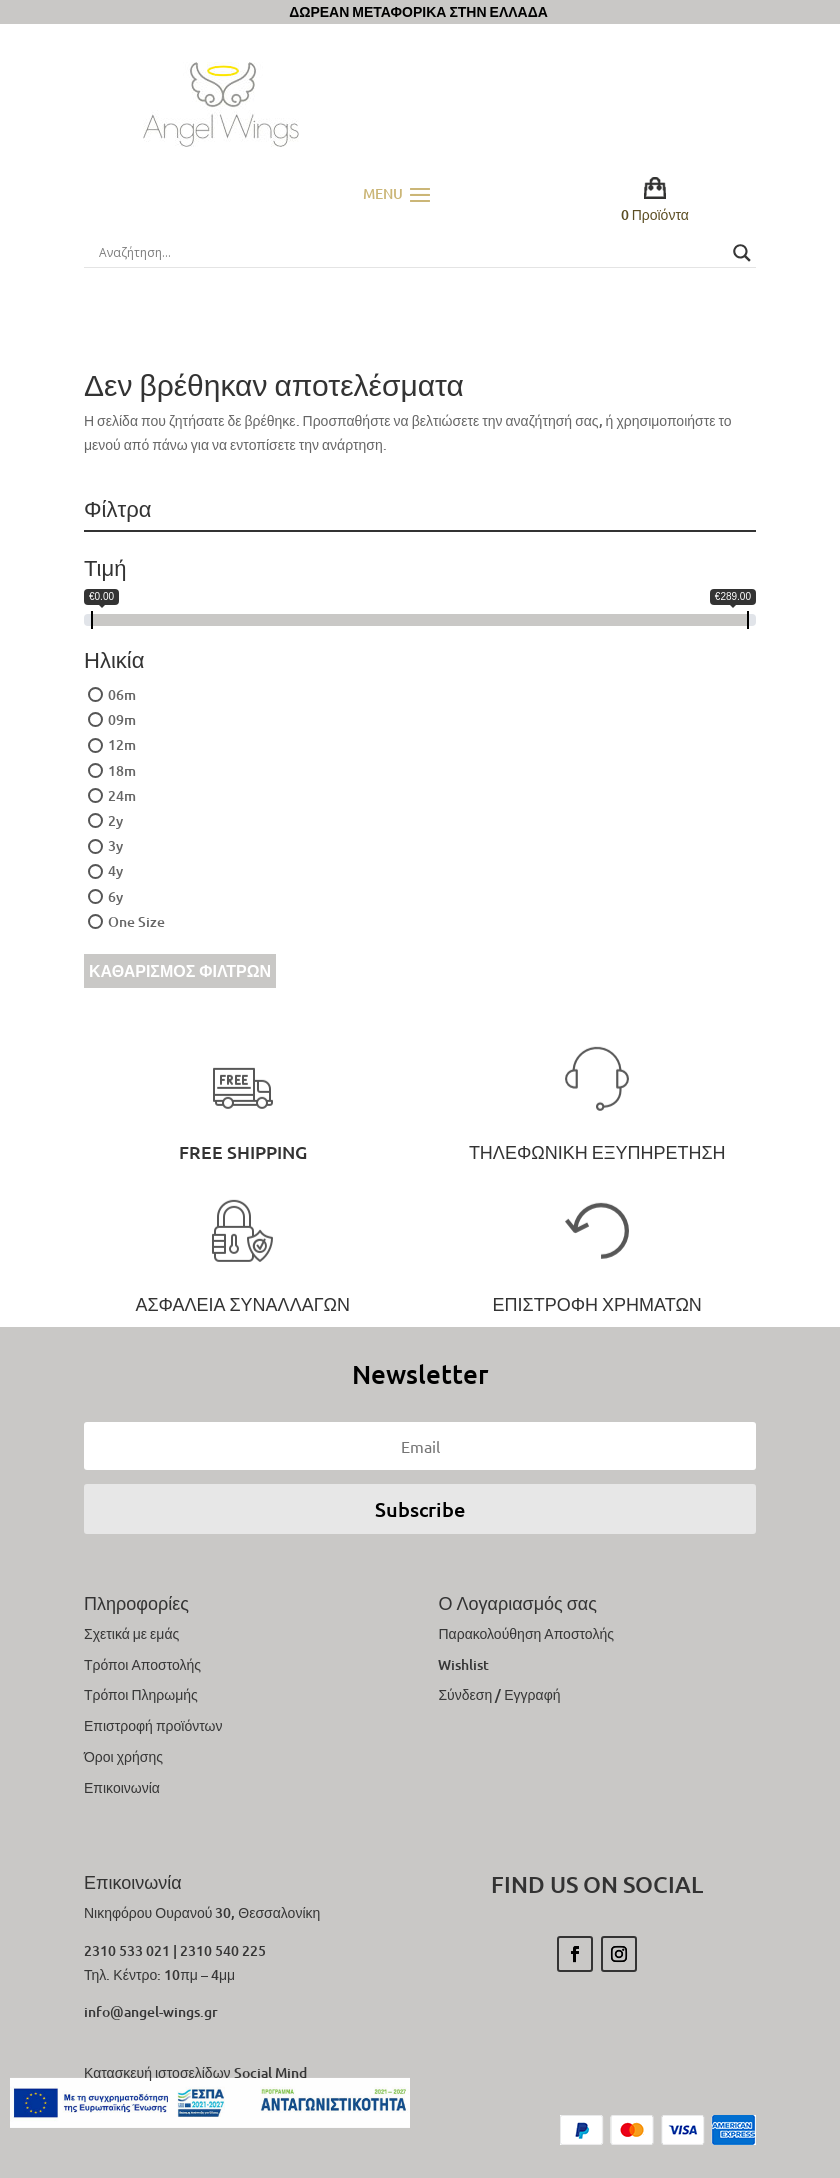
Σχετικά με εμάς (131, 1633)
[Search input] (411, 253)
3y (115, 845)
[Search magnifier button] (742, 253)
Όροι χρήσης (123, 1756)
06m (122, 694)
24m (122, 795)
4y (115, 870)
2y (115, 820)
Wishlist (463, 1664)
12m (122, 744)
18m (122, 770)
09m (122, 719)
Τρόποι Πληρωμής (141, 1694)
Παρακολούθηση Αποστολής (525, 1633)
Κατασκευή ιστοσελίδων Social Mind (195, 2072)
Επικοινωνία (122, 1787)
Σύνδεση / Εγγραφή (499, 1694)
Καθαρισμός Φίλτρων (180, 970)
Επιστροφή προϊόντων (153, 1725)
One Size (136, 921)
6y (115, 896)
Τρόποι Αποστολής (142, 1664)
